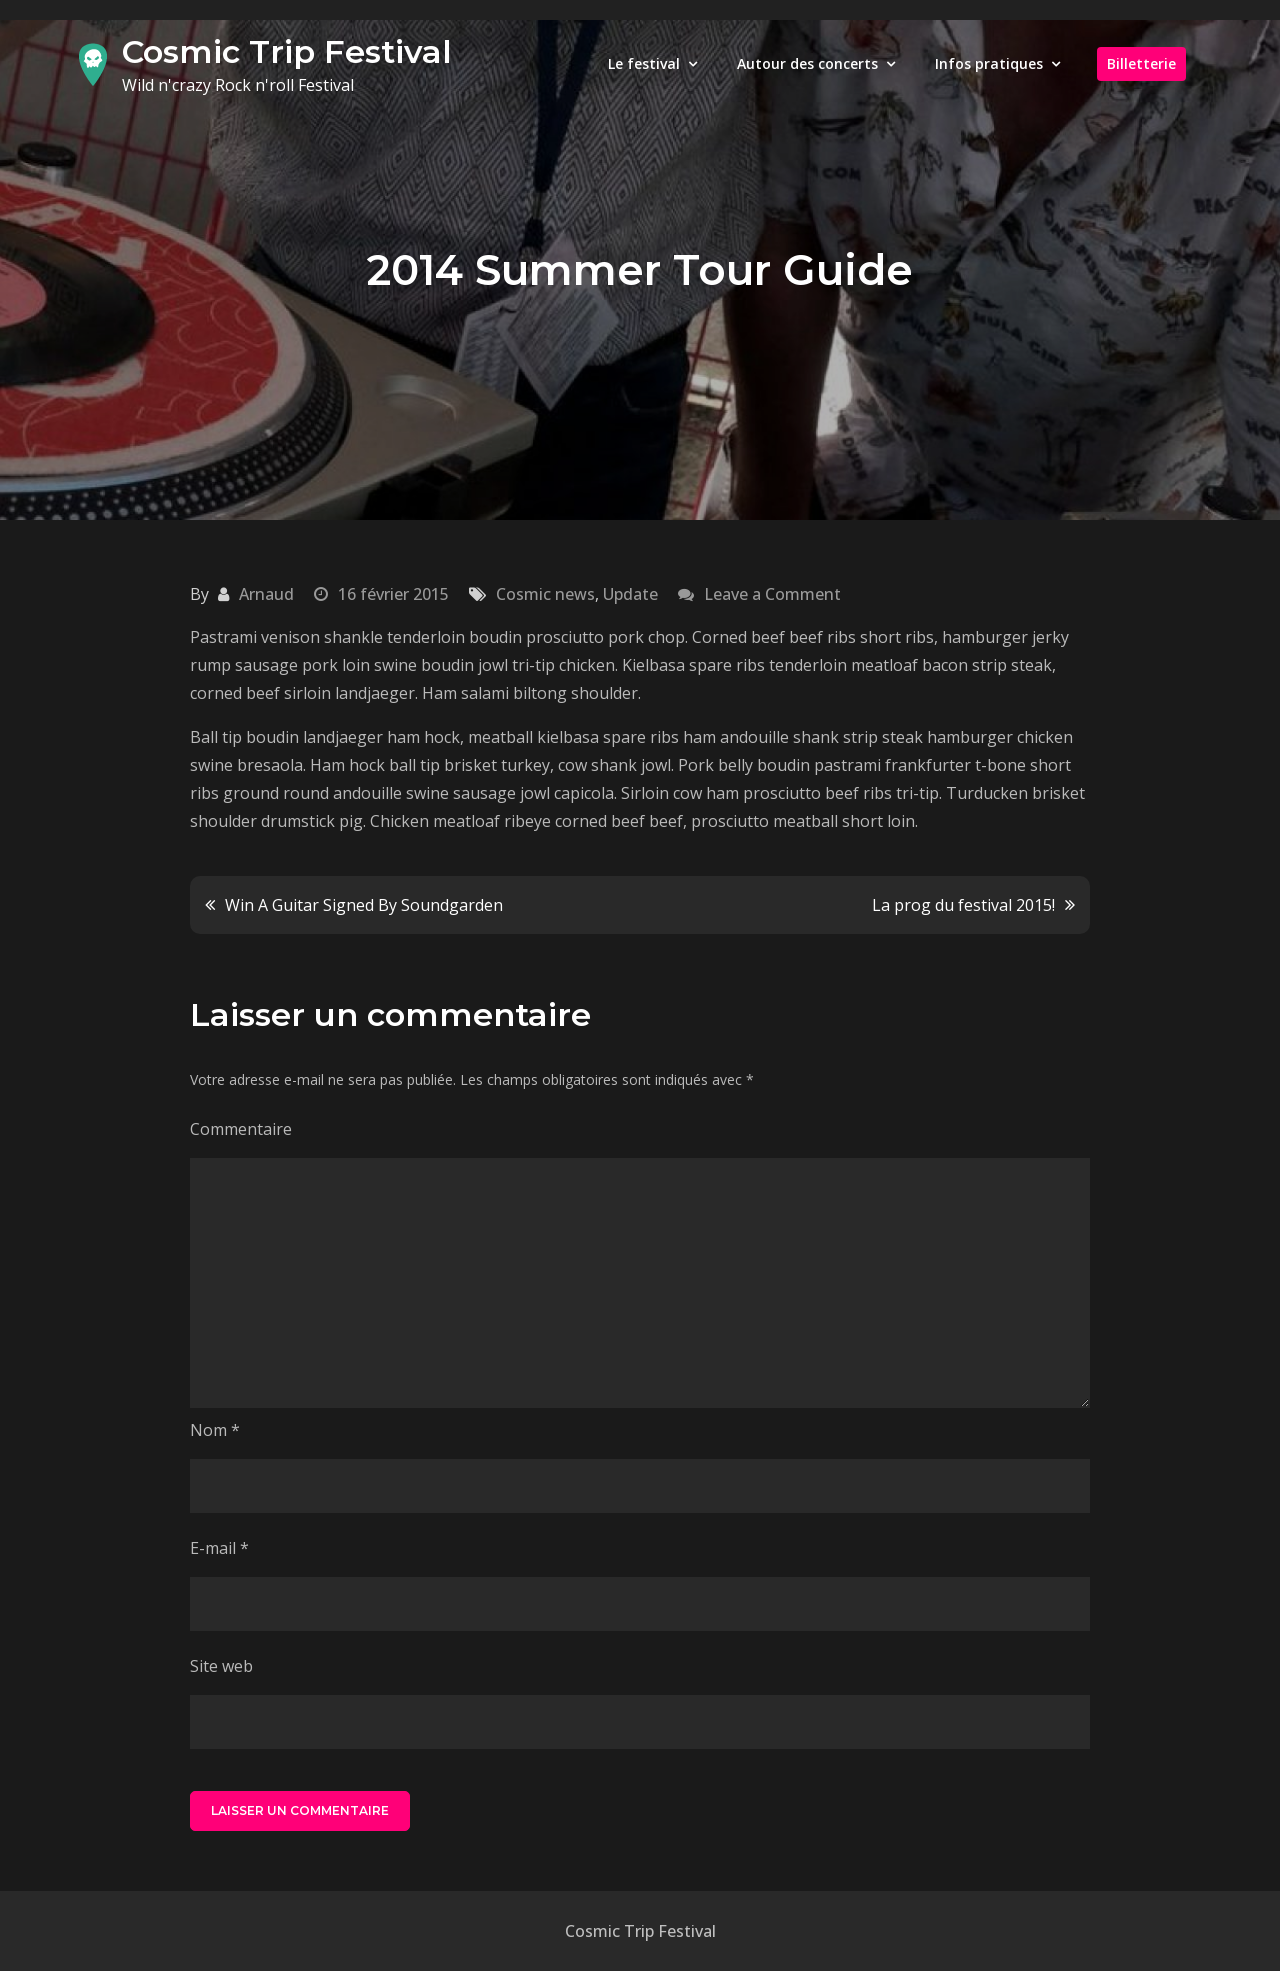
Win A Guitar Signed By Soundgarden (364, 905)
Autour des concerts (807, 63)
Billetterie (1141, 63)
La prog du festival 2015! (963, 905)
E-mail (219, 1548)
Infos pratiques (989, 63)
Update (630, 594)
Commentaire (241, 1129)
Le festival (644, 63)
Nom (215, 1430)
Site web (221, 1666)
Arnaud (266, 594)
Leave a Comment (772, 594)
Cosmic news (545, 594)
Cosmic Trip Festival (287, 51)
